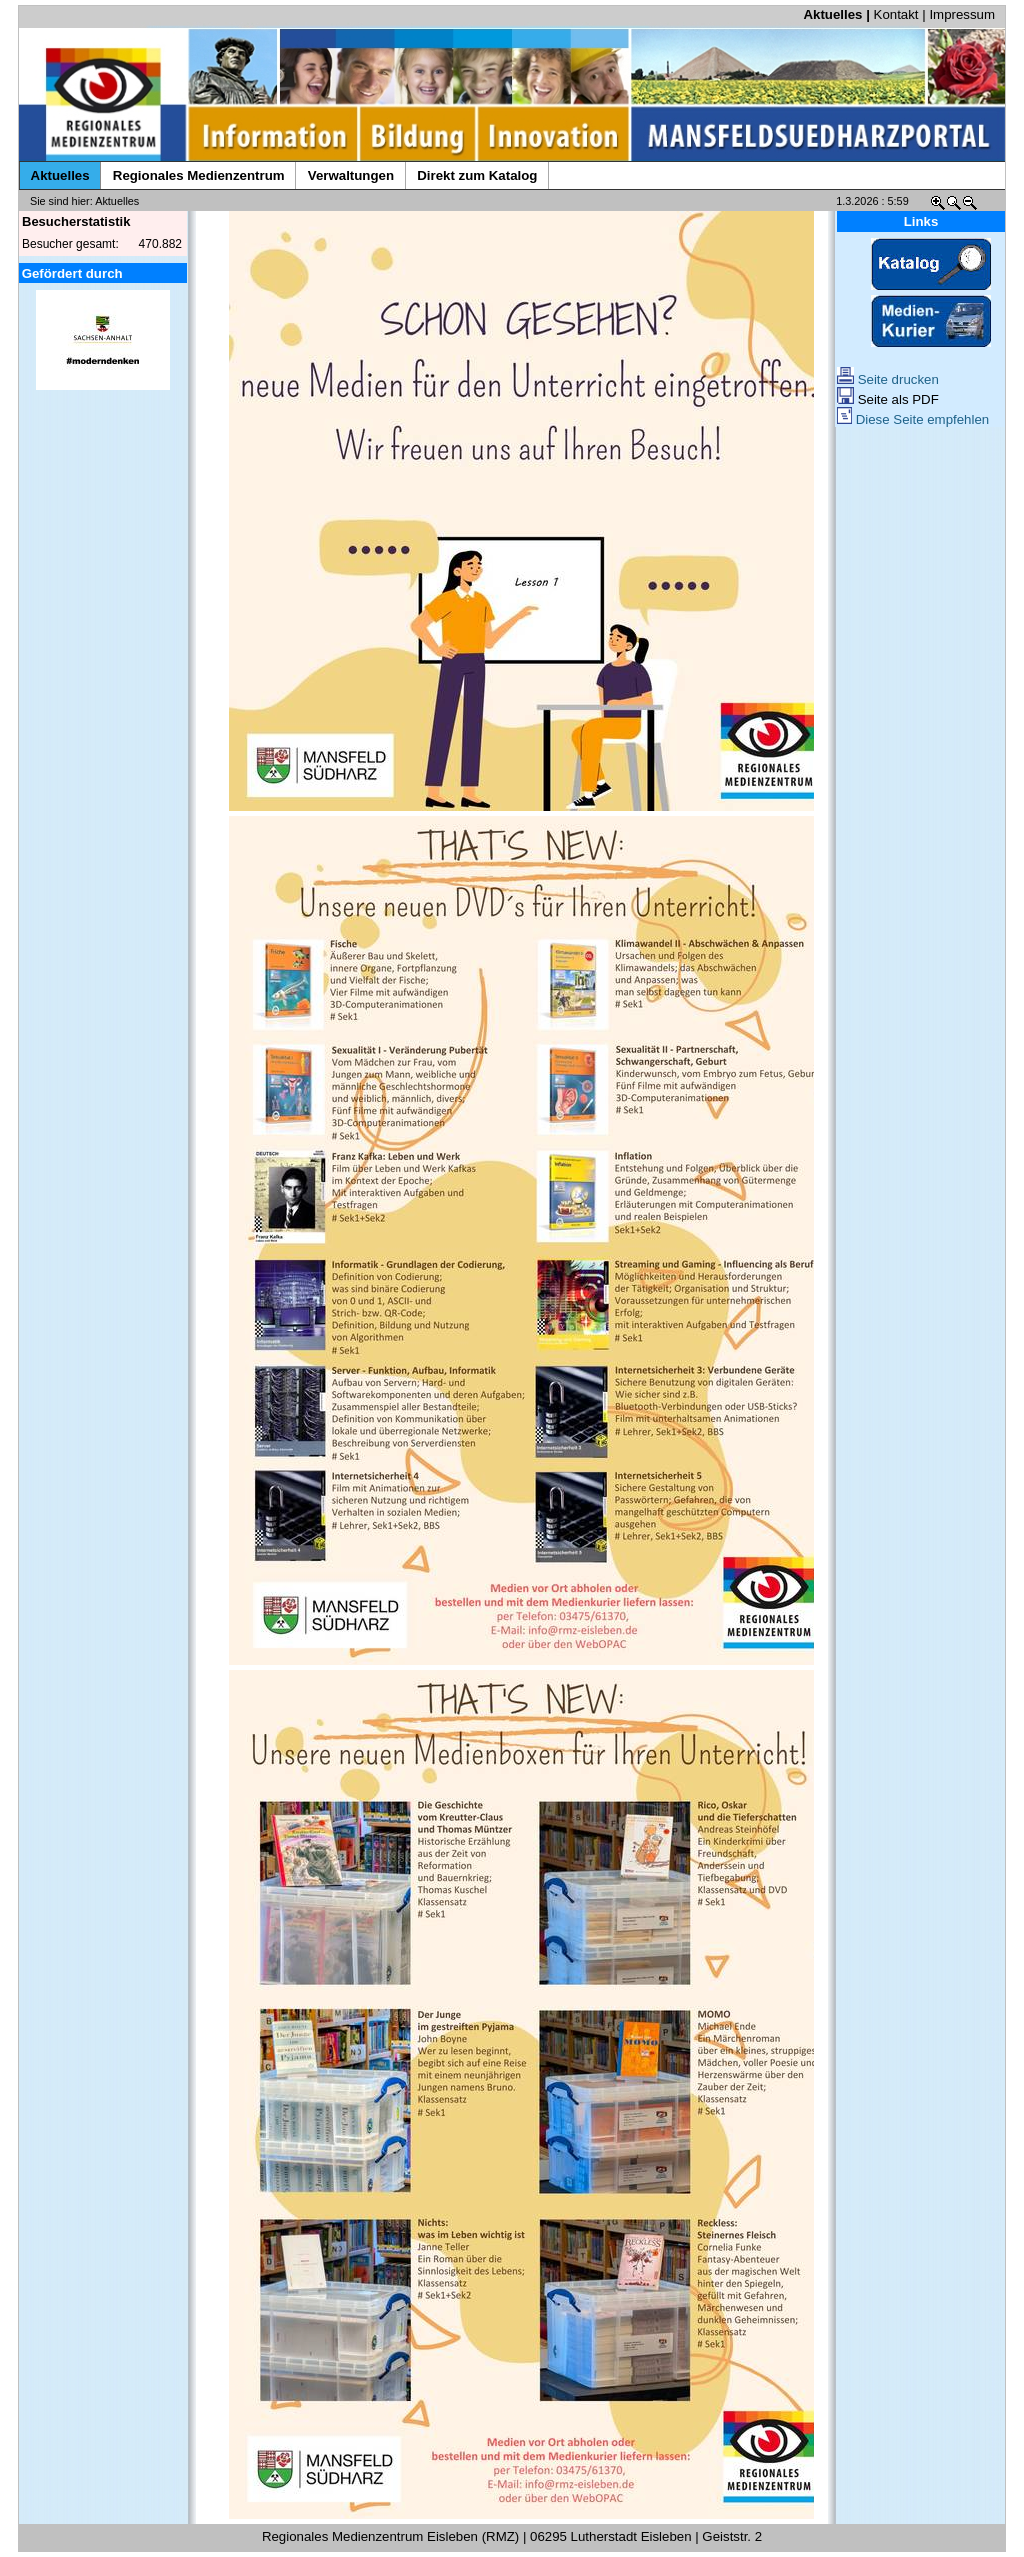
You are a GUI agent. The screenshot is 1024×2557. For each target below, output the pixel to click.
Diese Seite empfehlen (913, 419)
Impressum (962, 14)
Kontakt (896, 14)
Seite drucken (888, 379)
